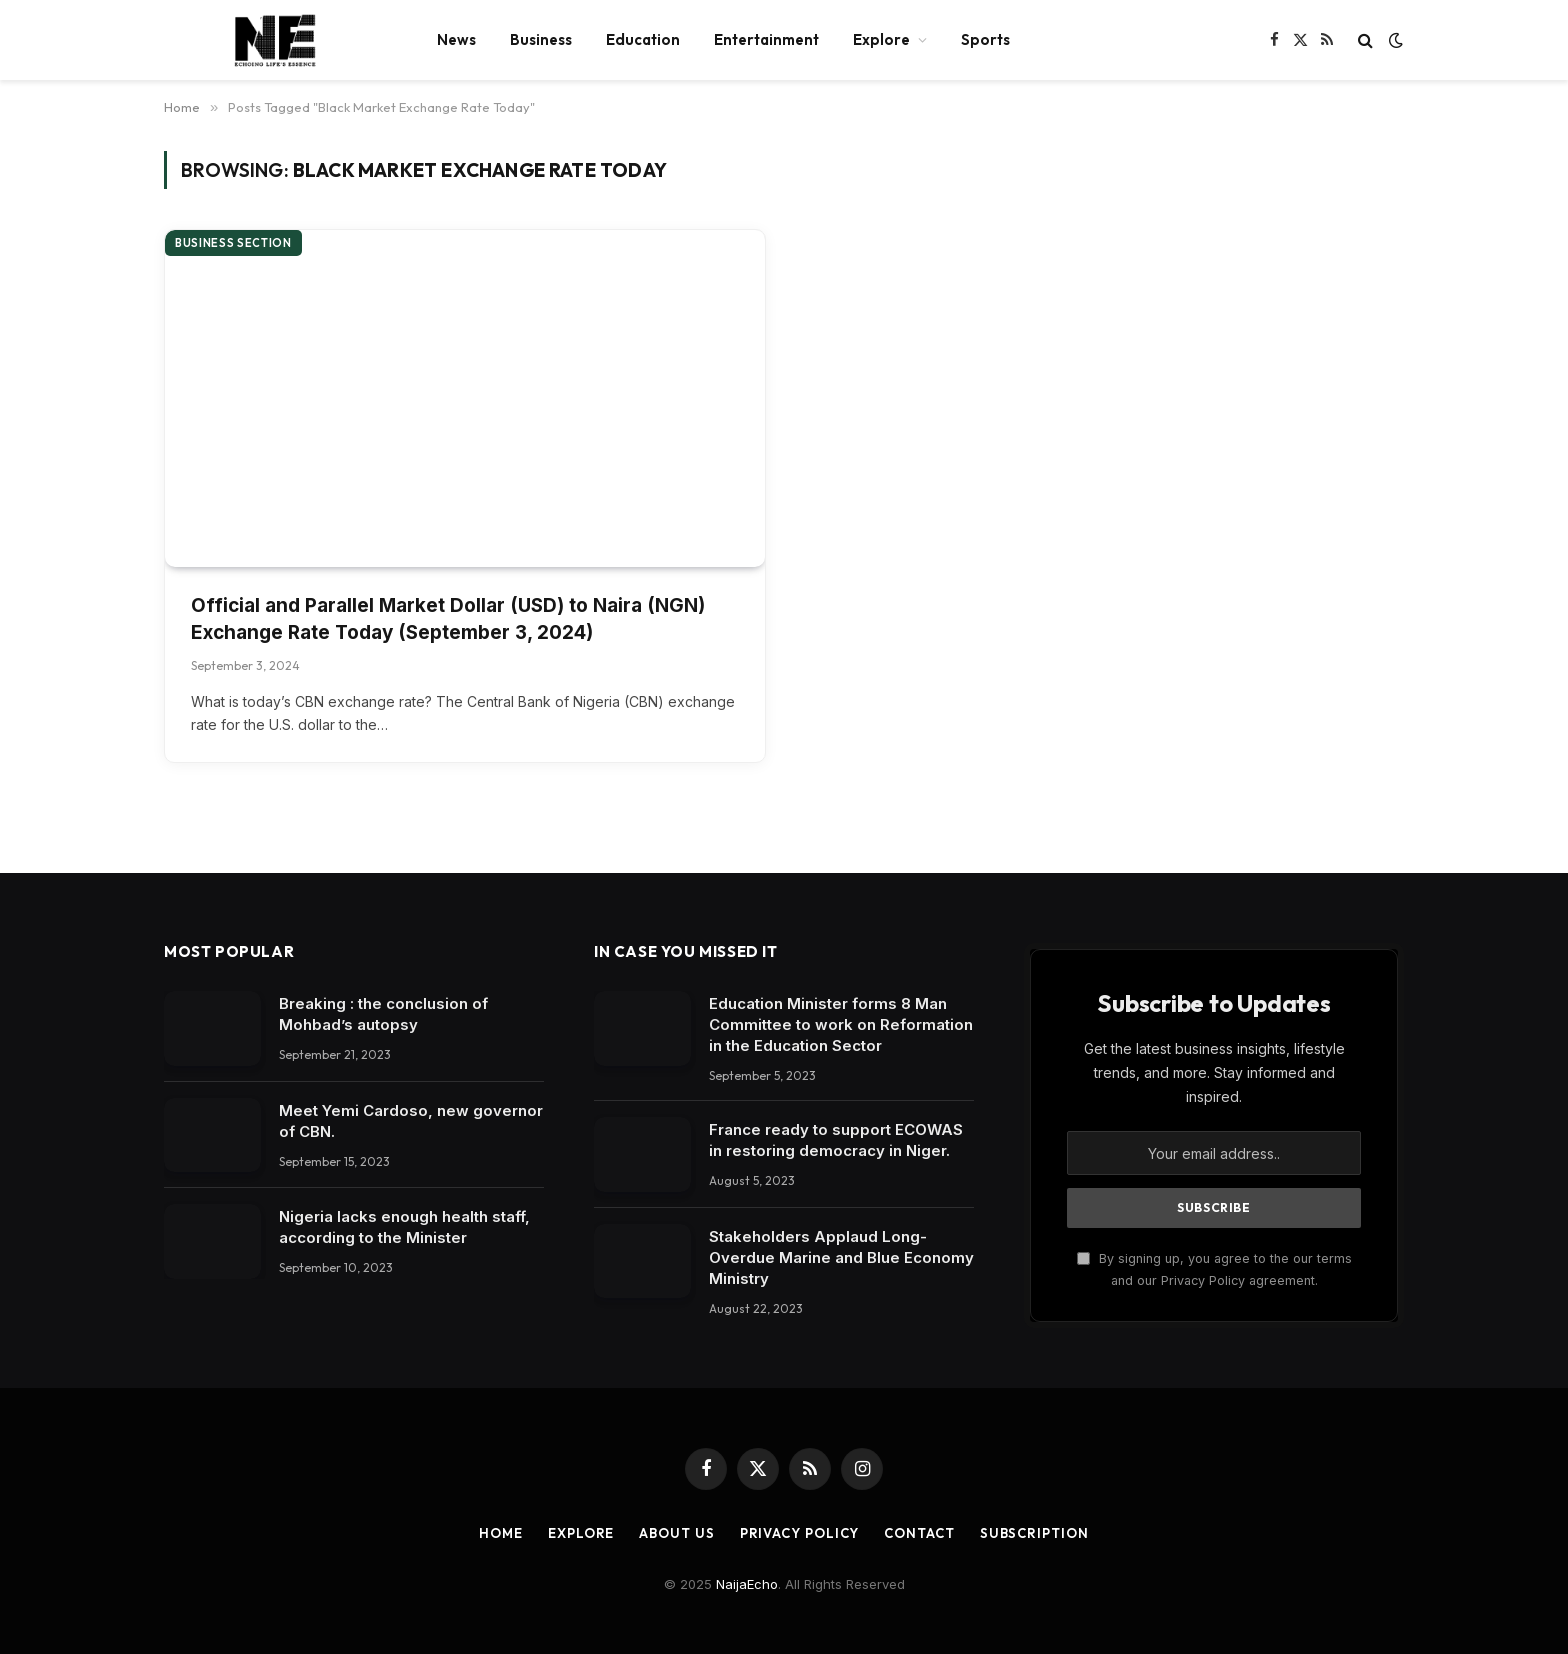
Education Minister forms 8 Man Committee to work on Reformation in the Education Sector (841, 1024)
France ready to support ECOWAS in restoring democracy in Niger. (836, 1140)
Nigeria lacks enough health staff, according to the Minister (404, 1227)
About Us (676, 1533)
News (456, 39)
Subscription (1034, 1533)
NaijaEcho (747, 1584)
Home (501, 1533)
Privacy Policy (800, 1533)
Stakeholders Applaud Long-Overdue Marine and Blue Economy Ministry (841, 1257)
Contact (919, 1533)
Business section (233, 243)
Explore (881, 39)
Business (541, 39)
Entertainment (766, 39)
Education (643, 39)
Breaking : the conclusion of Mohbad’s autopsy (383, 1014)
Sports (985, 39)
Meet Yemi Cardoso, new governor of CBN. (411, 1121)
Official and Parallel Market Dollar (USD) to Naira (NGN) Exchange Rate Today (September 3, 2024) (448, 619)
